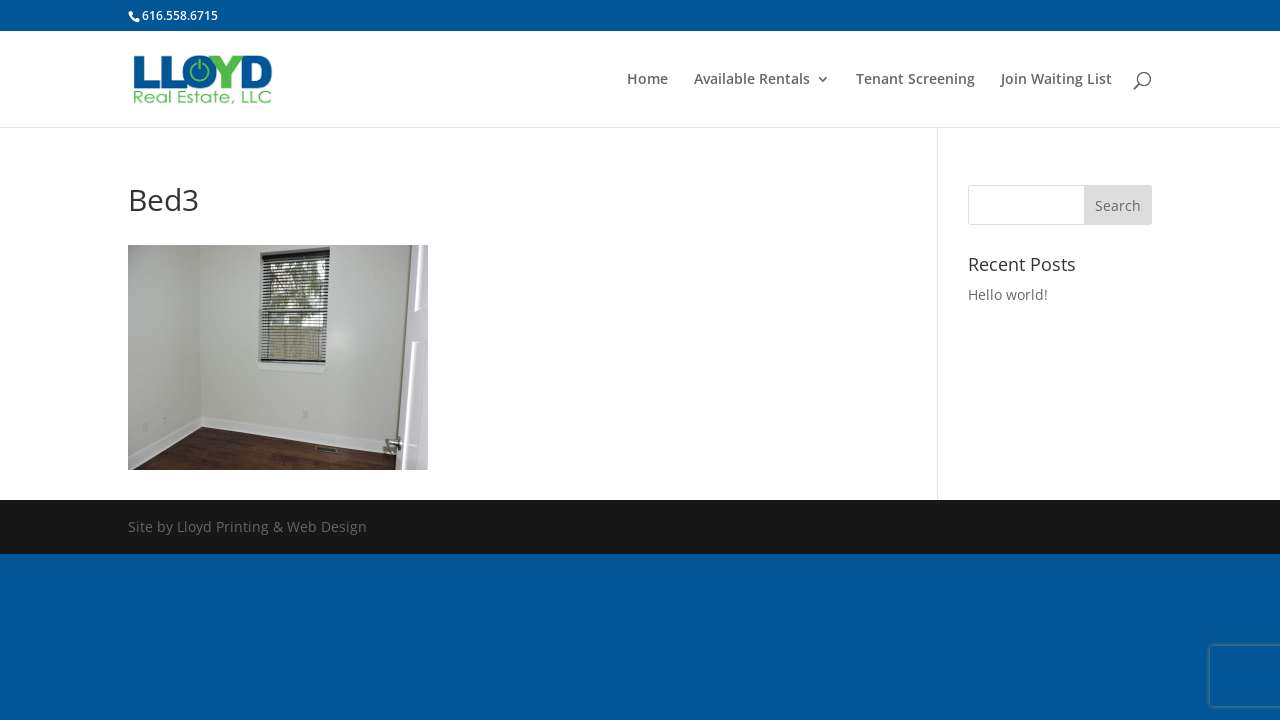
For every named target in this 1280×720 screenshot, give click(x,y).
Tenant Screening (915, 80)
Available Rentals (752, 80)
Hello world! (1008, 294)
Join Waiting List (1056, 80)
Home (647, 80)
